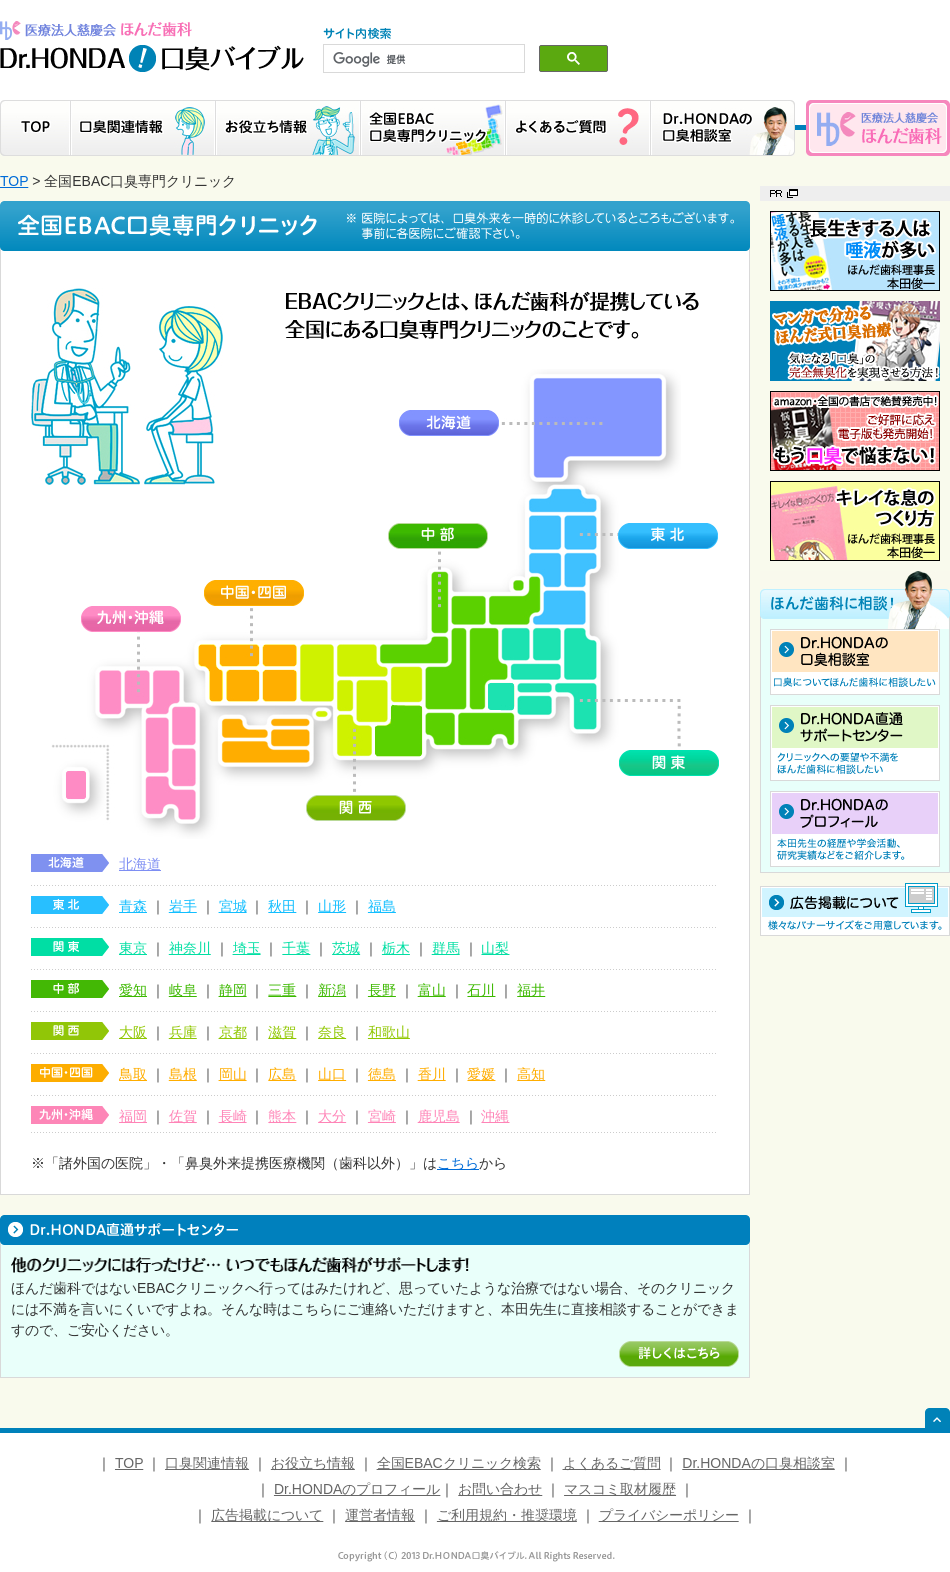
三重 (282, 990)
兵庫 (183, 1032)
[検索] (422, 59)
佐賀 (183, 1116)
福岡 (133, 1116)
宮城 (233, 906)
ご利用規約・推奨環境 (507, 1515)
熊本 (282, 1116)
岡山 (233, 1074)
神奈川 (190, 948)
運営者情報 (380, 1515)
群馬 (446, 948)
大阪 (133, 1032)
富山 (432, 990)
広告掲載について (267, 1515)
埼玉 (247, 948)
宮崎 (382, 1116)
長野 (382, 990)
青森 (133, 906)
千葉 (296, 948)
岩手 (183, 906)
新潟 (332, 990)
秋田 (282, 906)
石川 (481, 990)
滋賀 (282, 1032)
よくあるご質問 (612, 1463)
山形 (332, 906)
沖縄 (495, 1116)
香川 (432, 1074)
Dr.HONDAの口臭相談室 (758, 1463)
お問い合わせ (500, 1489)
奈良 (332, 1032)
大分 (332, 1116)
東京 (133, 948)
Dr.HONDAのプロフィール (357, 1489)
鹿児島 (439, 1116)
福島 (382, 906)
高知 (531, 1074)
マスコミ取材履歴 (620, 1489)
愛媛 (481, 1074)
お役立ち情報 (313, 1463)
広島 (282, 1074)
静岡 (233, 990)
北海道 (140, 864)
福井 (531, 990)
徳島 (382, 1074)
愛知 (133, 990)
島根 (183, 1074)
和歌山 (389, 1032)
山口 (332, 1074)
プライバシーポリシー (669, 1515)
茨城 (346, 948)
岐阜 (183, 990)
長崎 (233, 1116)
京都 (233, 1032)
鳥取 (133, 1074)
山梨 (495, 948)
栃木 (396, 948)
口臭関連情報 (207, 1463)
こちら (458, 1163)
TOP (14, 181)
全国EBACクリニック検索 (459, 1463)
